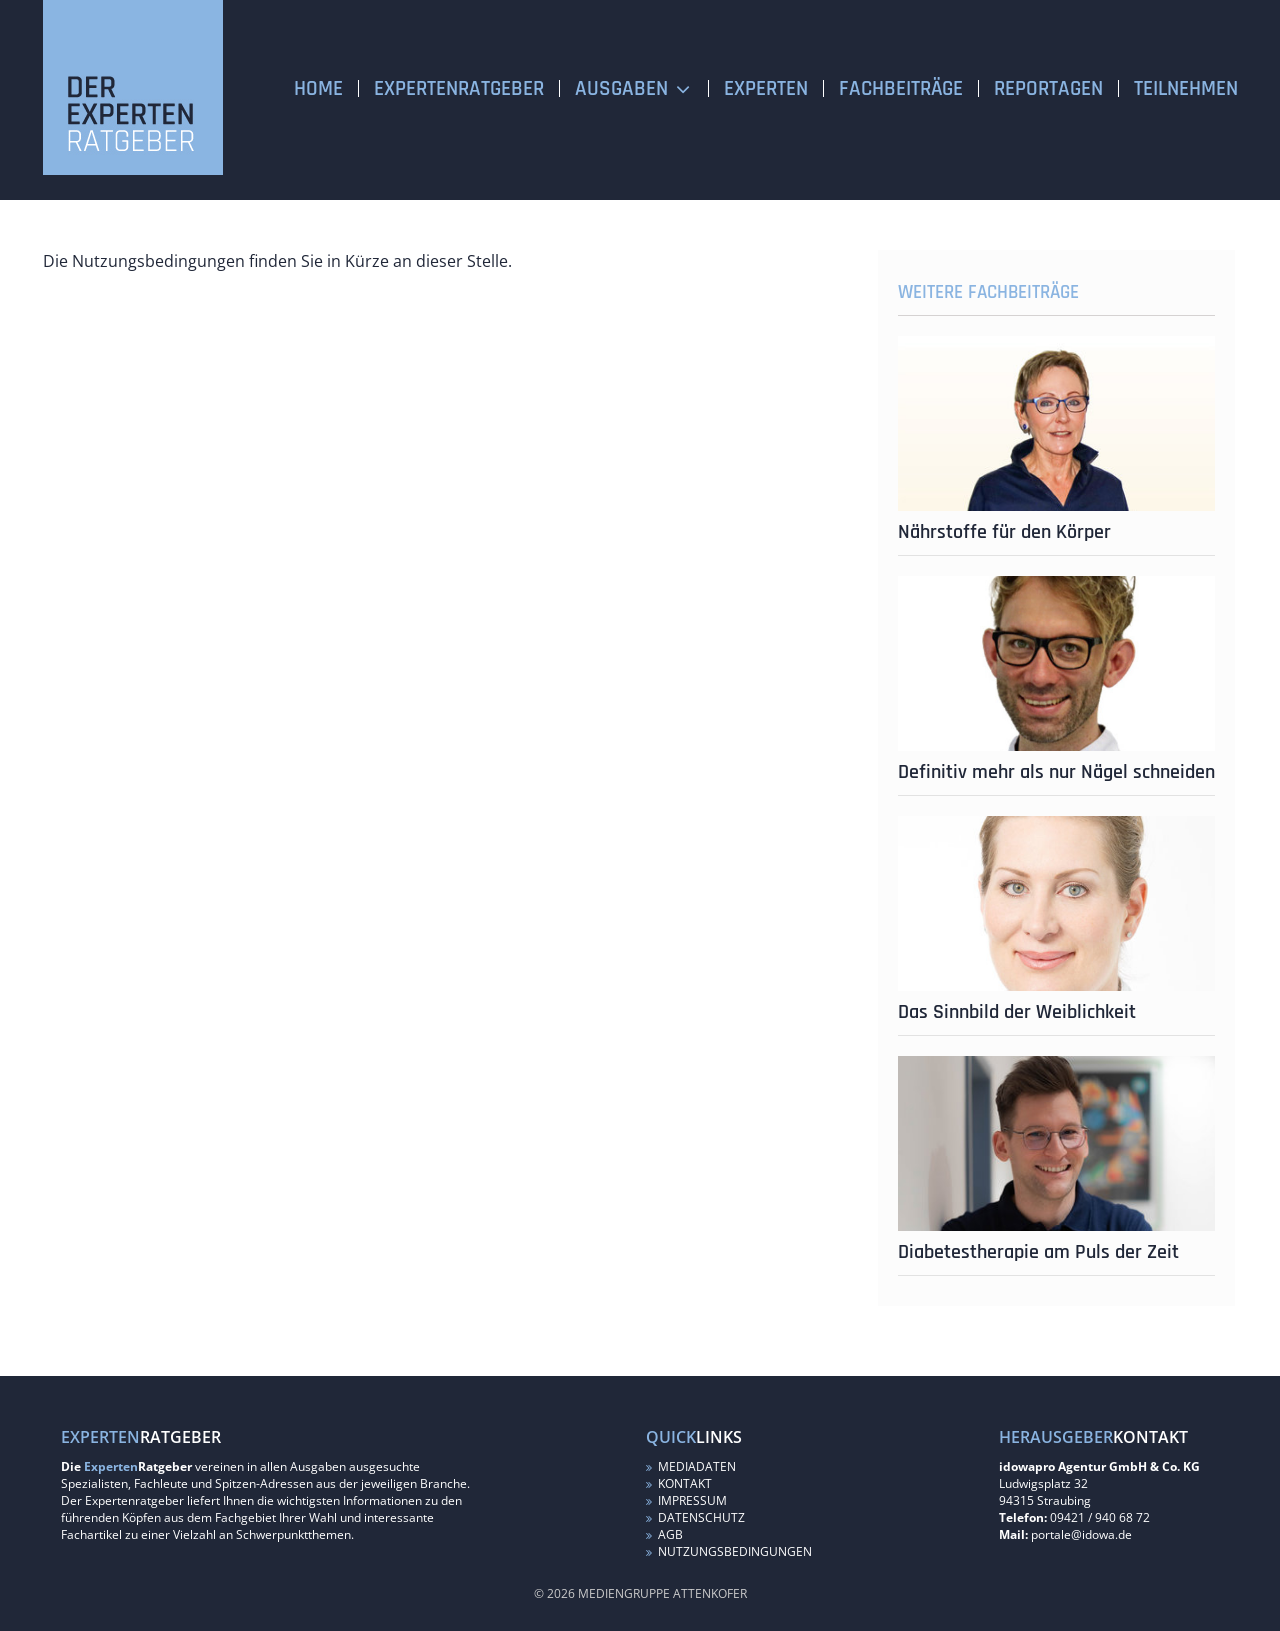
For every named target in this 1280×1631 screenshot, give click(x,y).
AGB (664, 1534)
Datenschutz (695, 1517)
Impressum (686, 1500)
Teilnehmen (1186, 88)
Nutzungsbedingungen (729, 1551)
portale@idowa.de (1081, 1534)
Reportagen (1048, 88)
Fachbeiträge (901, 88)
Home (318, 88)
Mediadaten (691, 1466)
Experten (766, 88)
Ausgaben (621, 88)
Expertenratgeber (459, 88)
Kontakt (679, 1483)
